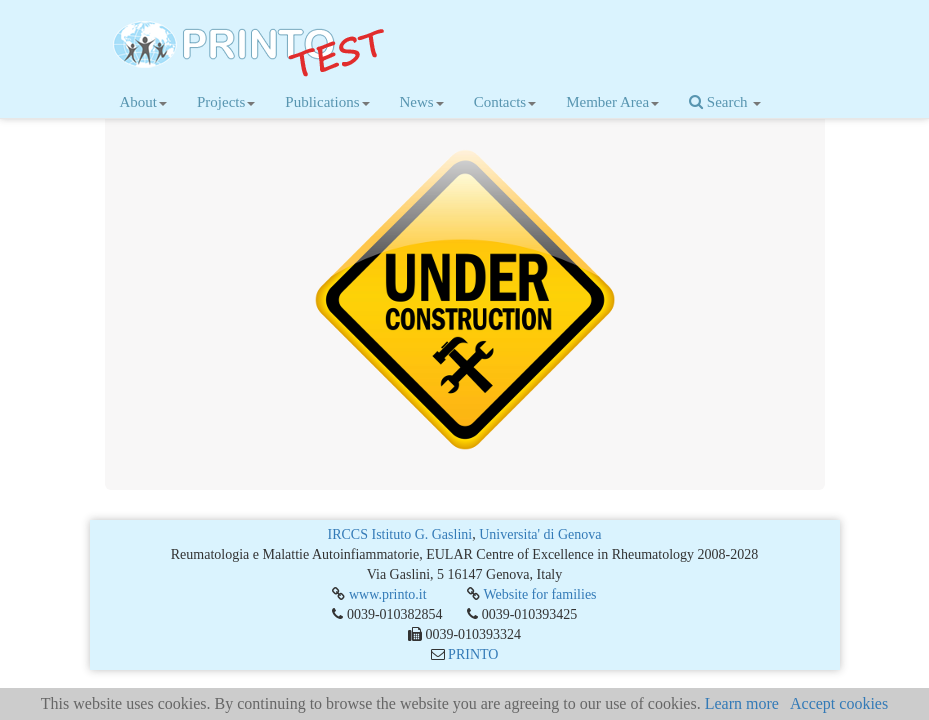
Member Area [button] (612, 102)
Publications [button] (327, 102)
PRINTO (473, 654)
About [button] (144, 102)
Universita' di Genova (540, 534)
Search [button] (725, 102)
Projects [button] (226, 102)
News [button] (422, 102)
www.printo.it (388, 594)
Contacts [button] (505, 102)
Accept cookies (839, 703)
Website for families (539, 594)
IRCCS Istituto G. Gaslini (400, 534)
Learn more (742, 703)
